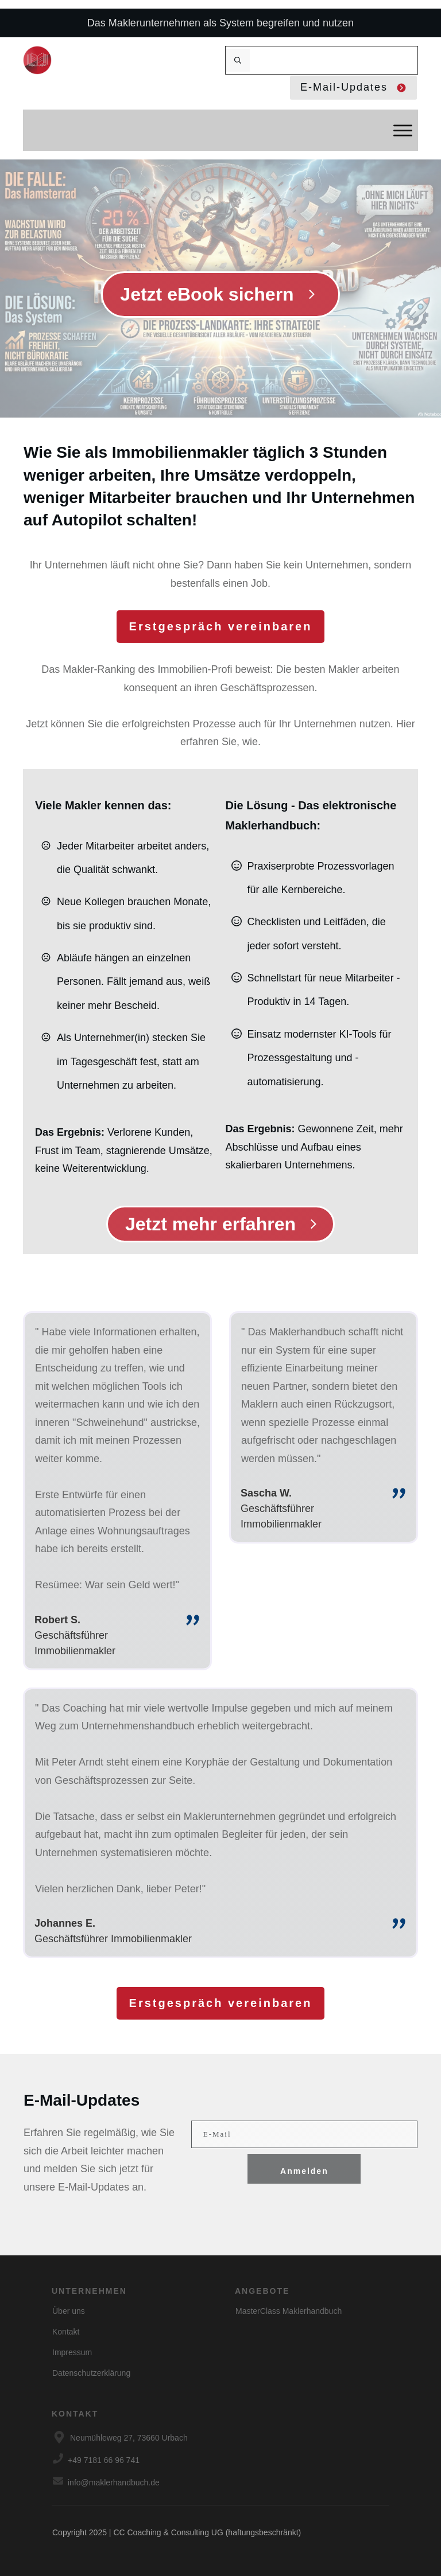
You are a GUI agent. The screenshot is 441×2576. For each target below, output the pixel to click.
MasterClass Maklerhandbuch (288, 2311)
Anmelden (304, 2171)
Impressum (72, 2352)
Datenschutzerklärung (91, 2373)
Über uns (68, 2311)
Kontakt (65, 2331)
